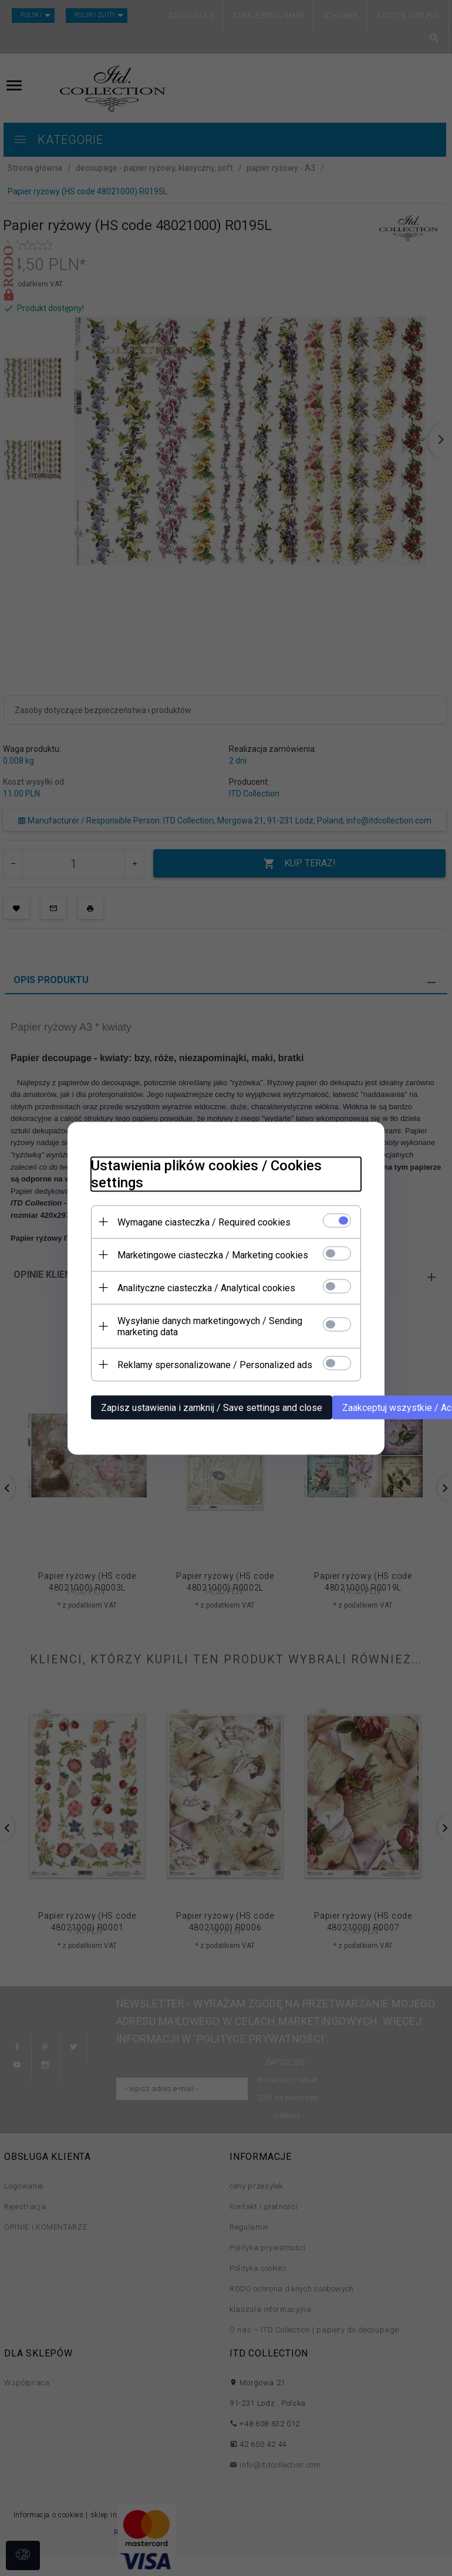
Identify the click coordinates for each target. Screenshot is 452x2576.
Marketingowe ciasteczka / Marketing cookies (212, 1254)
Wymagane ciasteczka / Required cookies (204, 1221)
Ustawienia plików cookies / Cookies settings (206, 1173)
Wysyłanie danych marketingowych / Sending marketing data (209, 1326)
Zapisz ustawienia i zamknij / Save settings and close (211, 1407)
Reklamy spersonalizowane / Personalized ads (214, 1364)
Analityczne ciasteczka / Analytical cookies (206, 1287)
